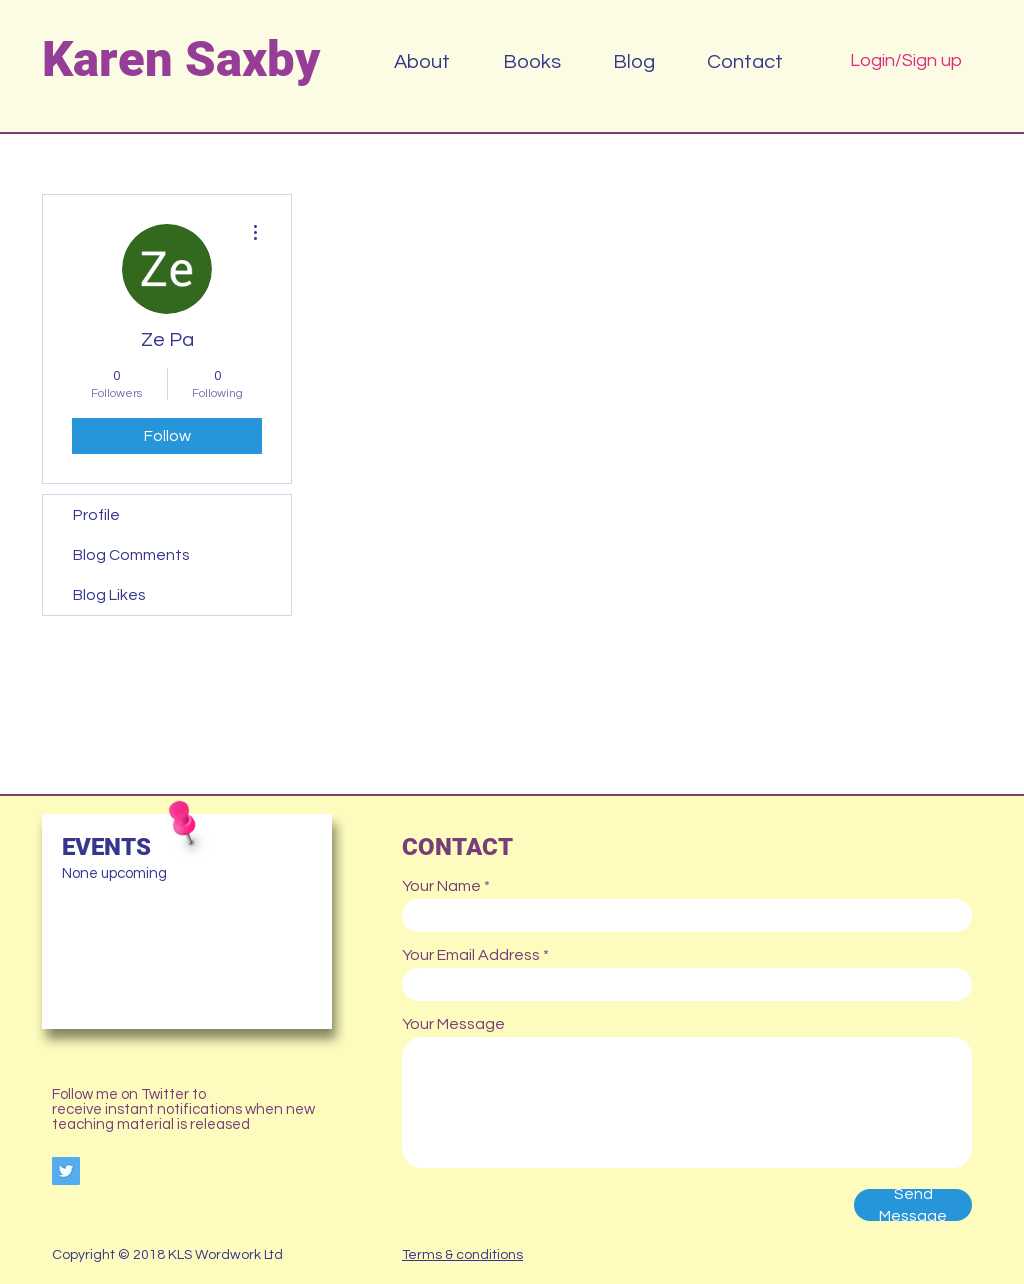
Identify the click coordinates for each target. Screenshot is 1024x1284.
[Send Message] (913, 1205)
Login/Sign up (906, 60)
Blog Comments (131, 555)
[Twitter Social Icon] (66, 1171)
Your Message (453, 1024)
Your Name (441, 886)
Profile (96, 515)
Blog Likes (109, 595)
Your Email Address (471, 955)
